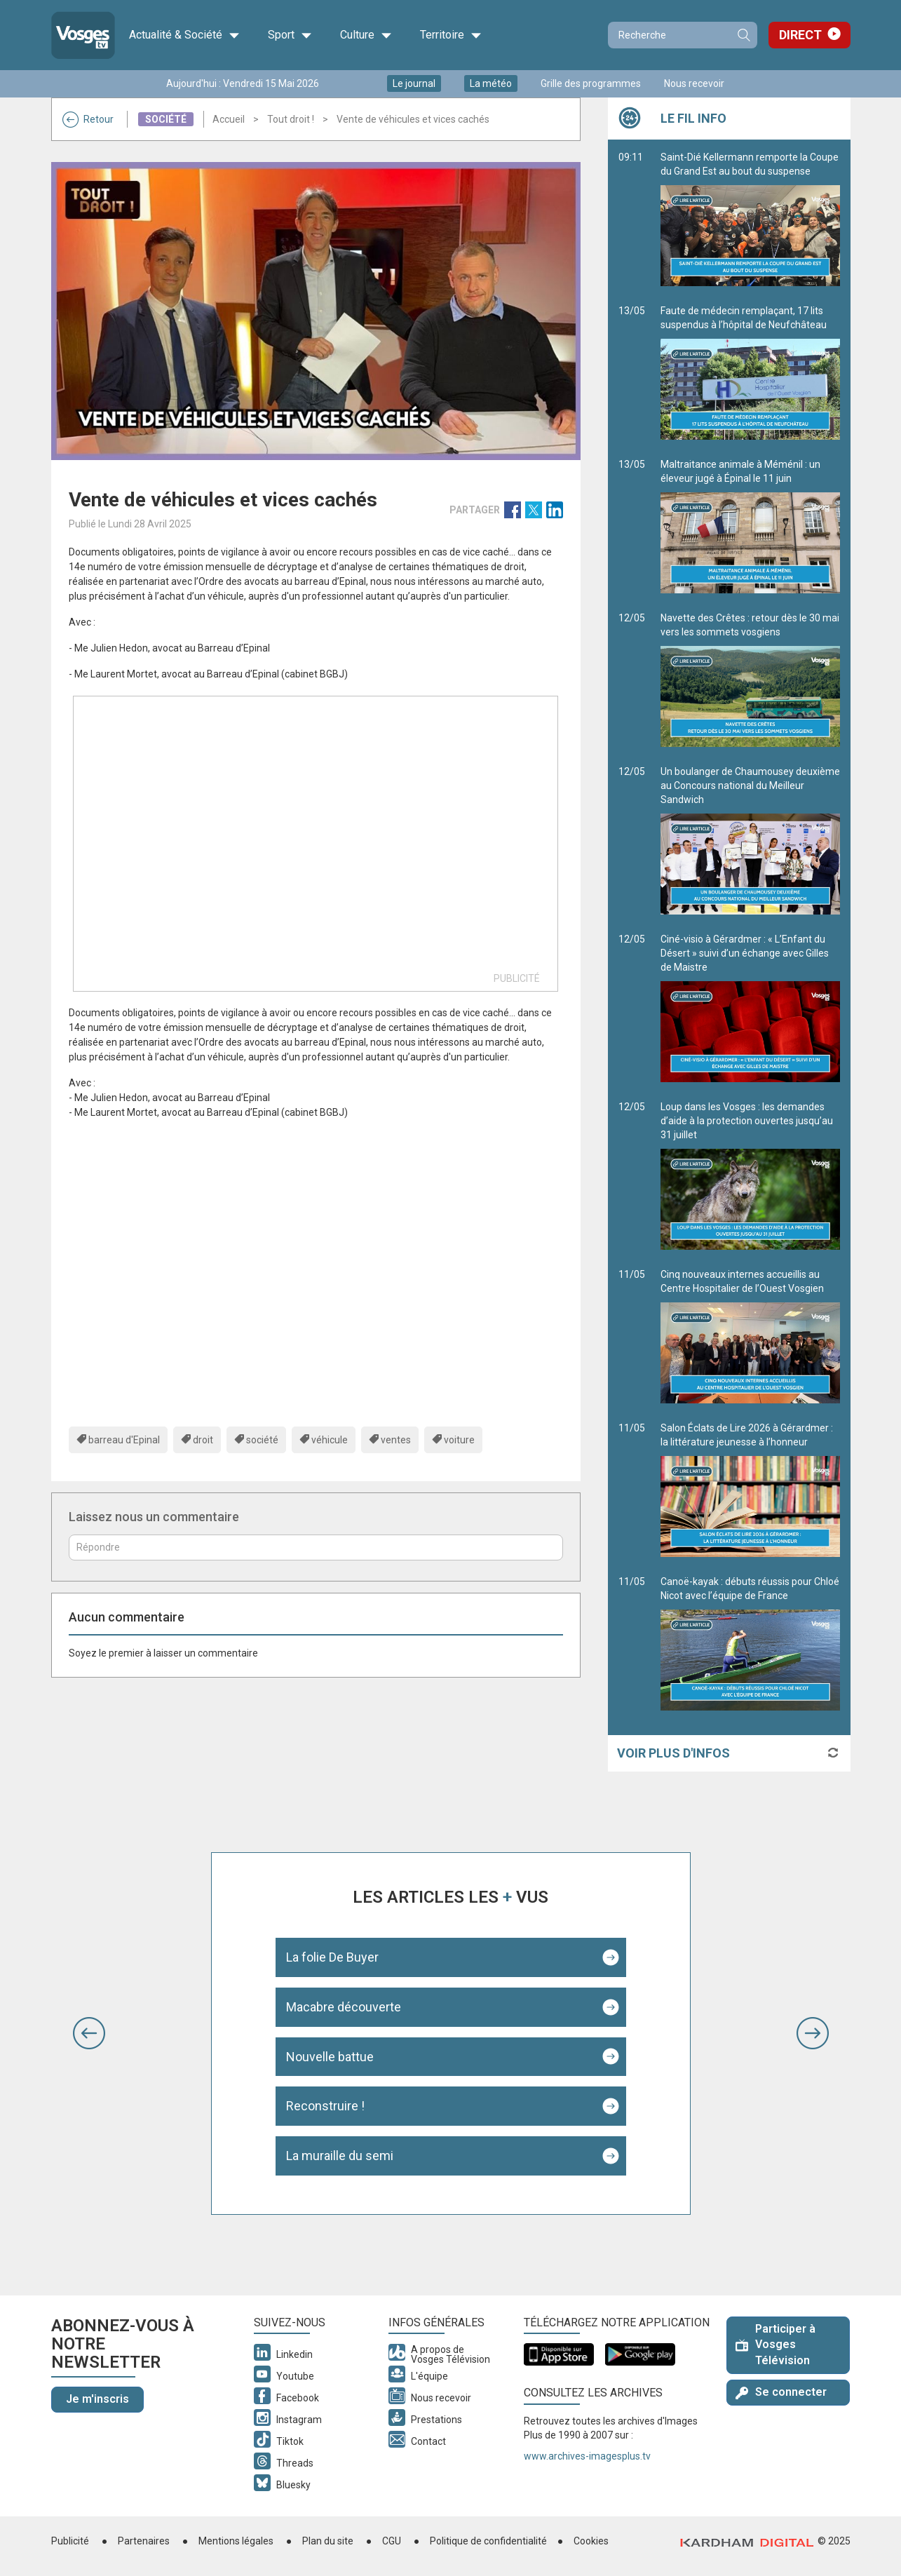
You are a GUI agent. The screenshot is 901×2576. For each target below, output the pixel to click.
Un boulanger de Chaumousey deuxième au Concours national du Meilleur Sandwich (750, 840)
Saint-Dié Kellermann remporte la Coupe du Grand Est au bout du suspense (750, 218)
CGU (391, 2541)
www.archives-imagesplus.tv (587, 2456)
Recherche (743, 35)
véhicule (329, 1439)
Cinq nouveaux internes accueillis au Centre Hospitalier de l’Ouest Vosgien (750, 1336)
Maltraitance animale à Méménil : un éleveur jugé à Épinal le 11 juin (750, 526)
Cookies (591, 2541)
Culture (366, 35)
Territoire (451, 35)
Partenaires (144, 2541)
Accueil (228, 119)
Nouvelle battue (330, 2056)
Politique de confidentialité (488, 2541)
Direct (800, 34)
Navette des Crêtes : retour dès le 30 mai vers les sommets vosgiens (750, 679)
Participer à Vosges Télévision (775, 2345)
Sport (290, 35)
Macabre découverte (343, 2007)
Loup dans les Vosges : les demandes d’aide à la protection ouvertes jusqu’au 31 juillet (750, 1175)
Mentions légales (235, 2541)
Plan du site (327, 2541)
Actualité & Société (184, 35)
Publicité (70, 2541)
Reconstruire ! (325, 2105)
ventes (396, 1439)
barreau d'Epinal (124, 1439)
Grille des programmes (591, 83)
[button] (89, 2033)
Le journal (414, 83)
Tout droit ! (290, 119)
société (262, 1439)
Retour (88, 119)
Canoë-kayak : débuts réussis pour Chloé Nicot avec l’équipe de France (750, 1643)
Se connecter (781, 2392)
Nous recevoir (694, 83)
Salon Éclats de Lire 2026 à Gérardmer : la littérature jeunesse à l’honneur (750, 1489)
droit (203, 1439)
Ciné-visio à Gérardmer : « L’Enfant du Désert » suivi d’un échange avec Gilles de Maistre (750, 1007)
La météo (491, 83)
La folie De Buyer (332, 1957)
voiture (459, 1439)
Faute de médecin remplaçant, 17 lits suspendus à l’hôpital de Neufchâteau (750, 372)
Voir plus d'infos (673, 1753)
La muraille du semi (339, 2155)
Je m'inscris (97, 2399)
